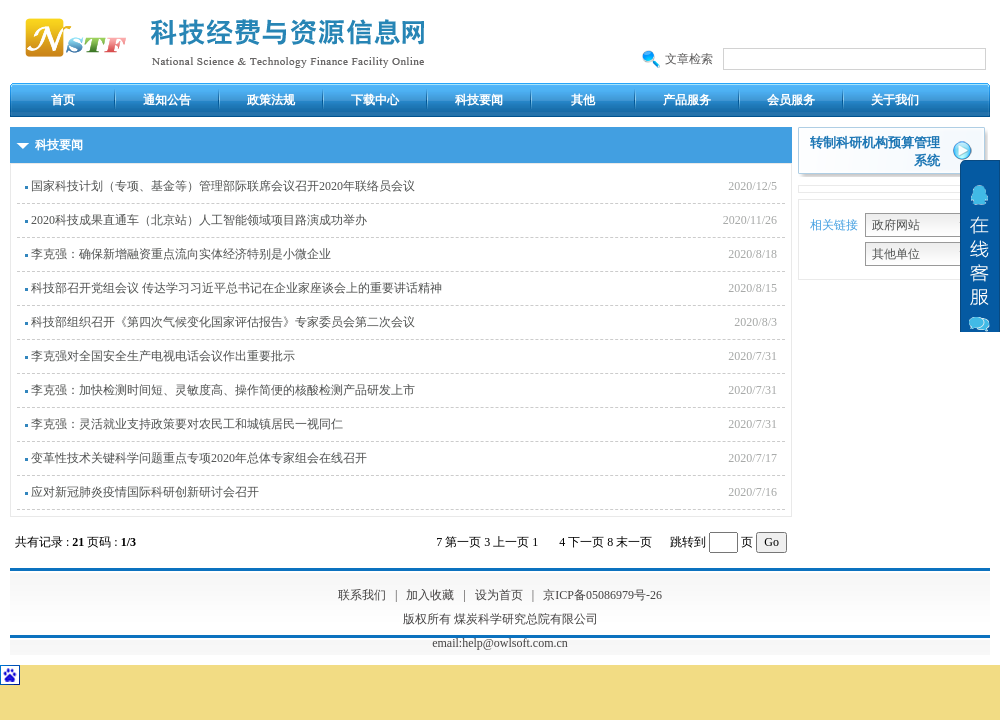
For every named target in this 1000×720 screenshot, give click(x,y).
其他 (583, 100)
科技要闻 (479, 100)
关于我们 (895, 100)
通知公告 (167, 100)
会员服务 (791, 100)
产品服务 (687, 100)
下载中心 (375, 100)
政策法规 (271, 100)
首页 (63, 100)
